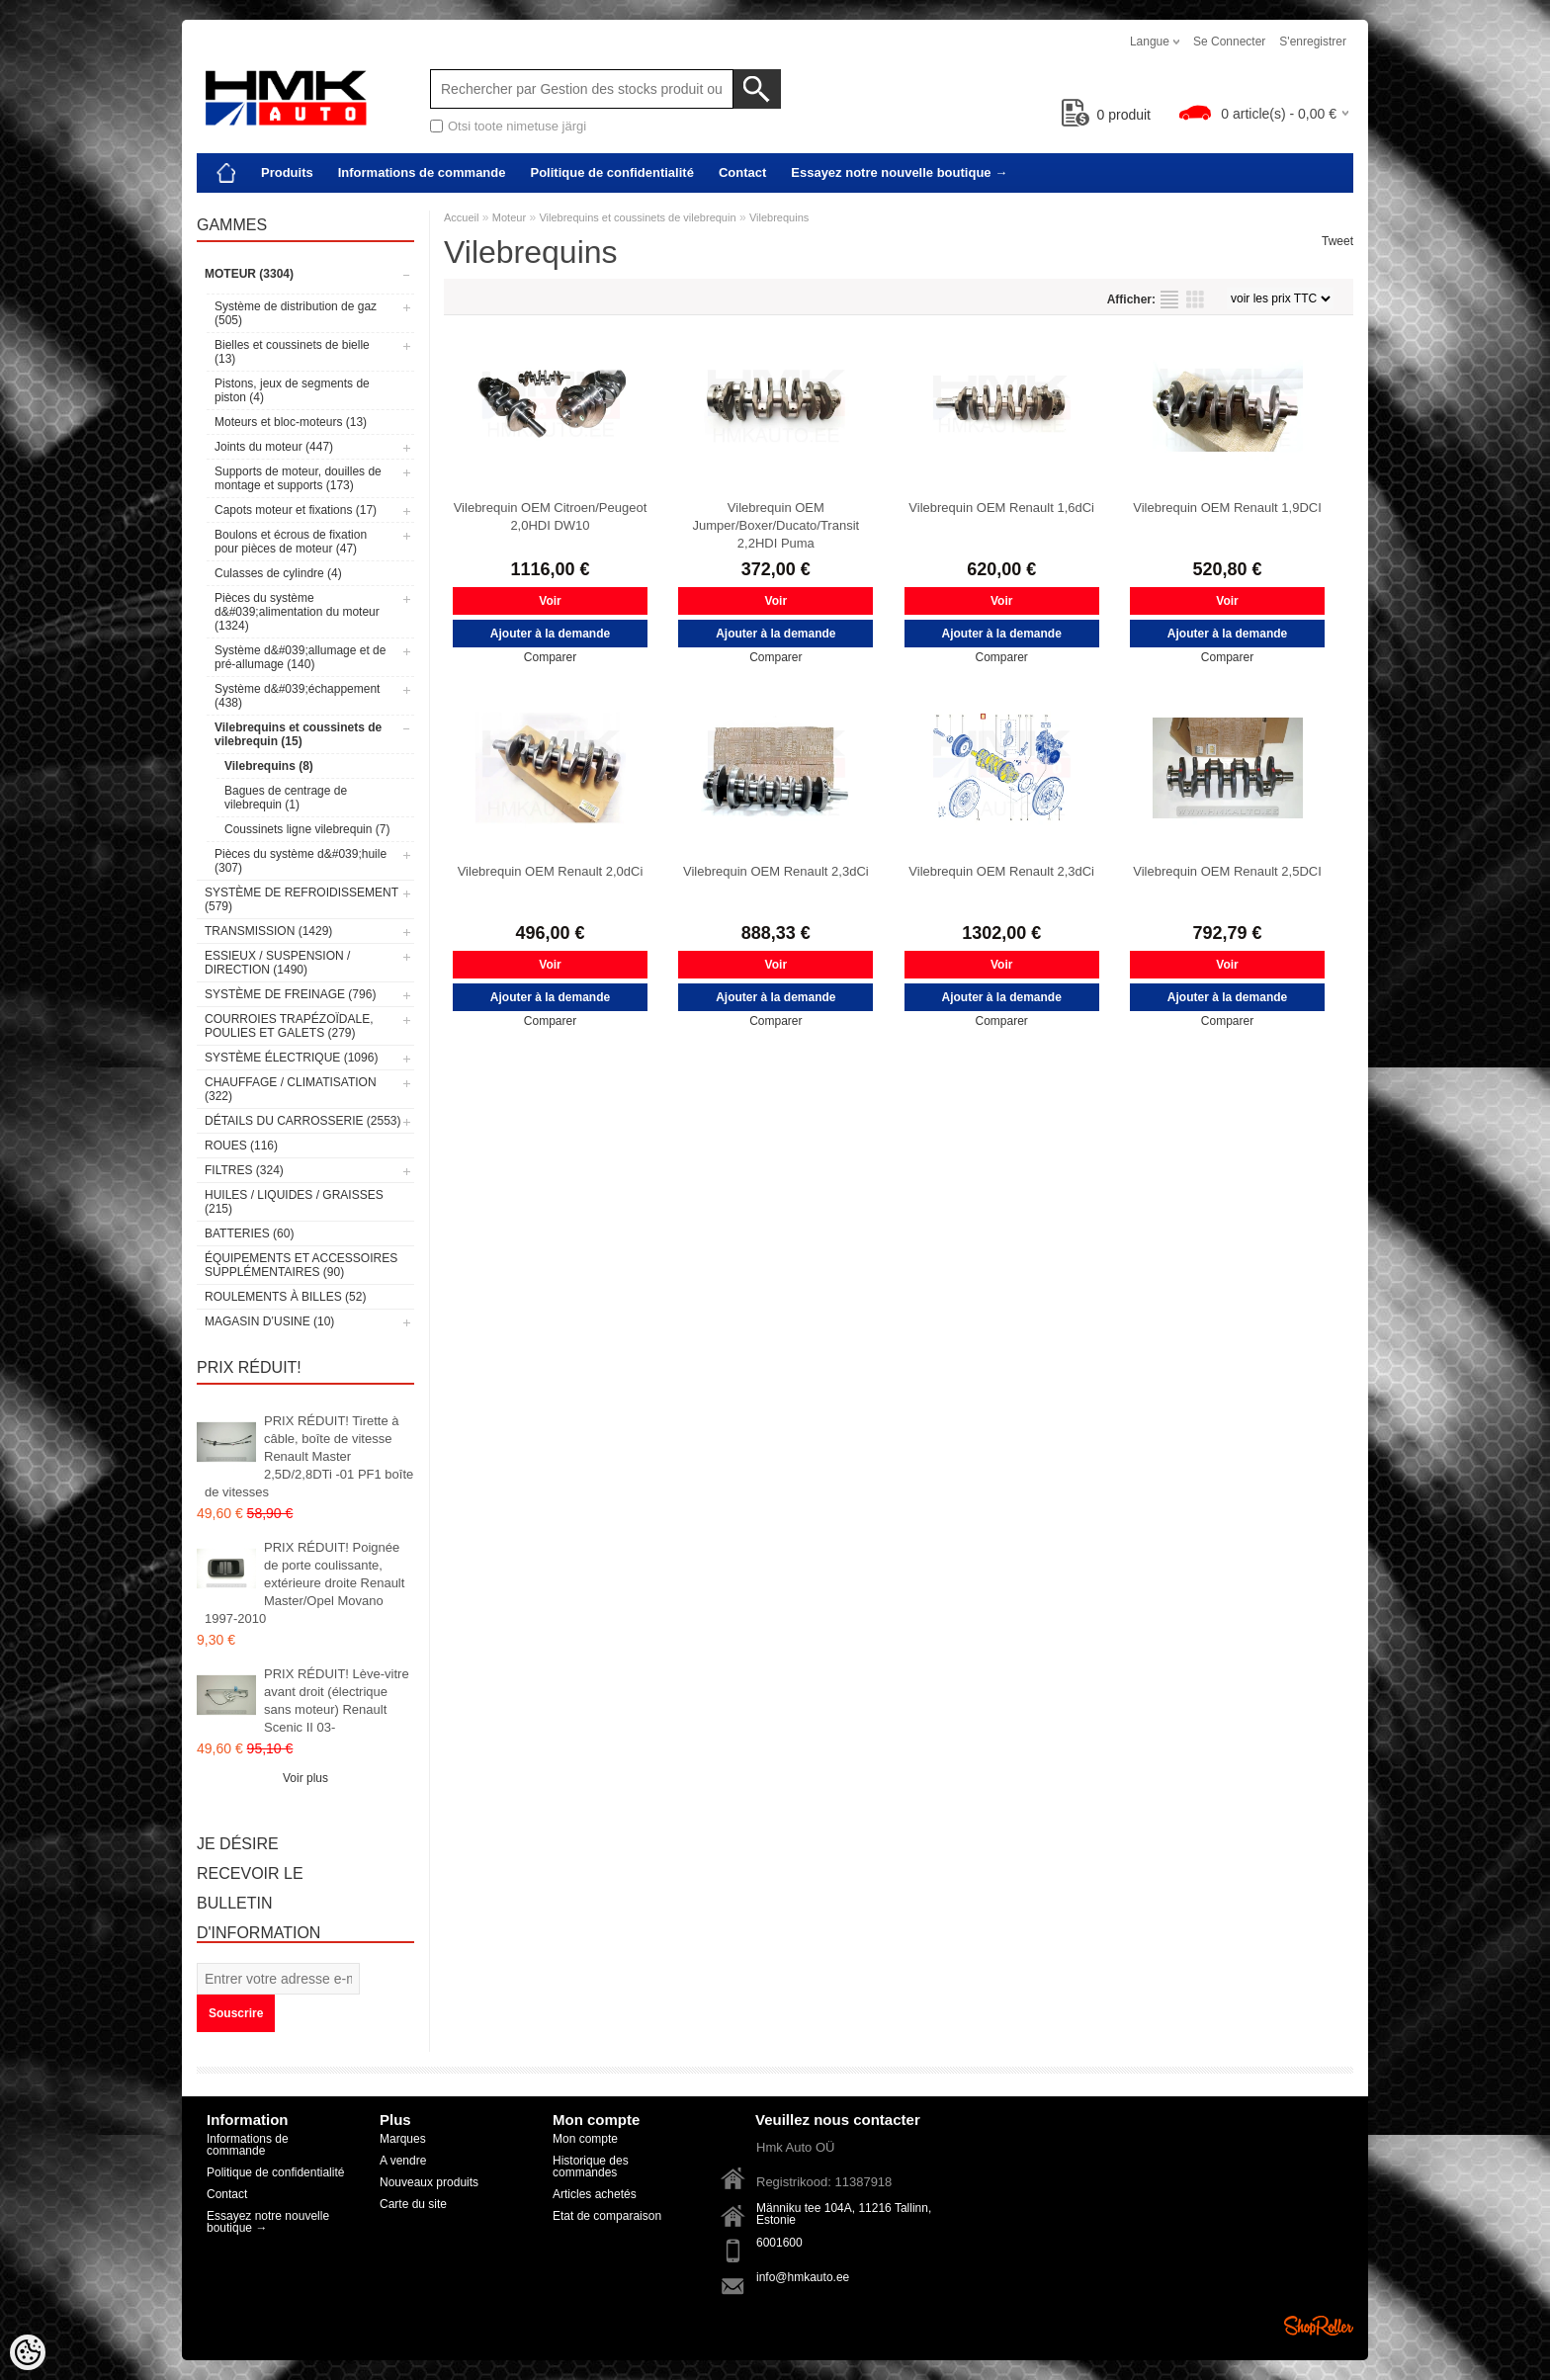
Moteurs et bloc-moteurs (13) (291, 422)
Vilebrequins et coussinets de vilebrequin (637, 217)
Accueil (461, 217)
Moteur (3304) (249, 274)
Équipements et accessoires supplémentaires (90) (301, 1265)
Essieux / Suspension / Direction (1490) (277, 963)
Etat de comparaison (607, 2216)
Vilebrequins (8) (268, 766)
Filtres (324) (244, 1170)
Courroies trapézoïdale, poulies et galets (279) (289, 1026)
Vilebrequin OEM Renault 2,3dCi (776, 871)
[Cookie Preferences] (27, 2352)
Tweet (1337, 241)
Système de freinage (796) (290, 994)
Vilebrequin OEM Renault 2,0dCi (551, 871)
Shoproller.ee (1318, 2326)
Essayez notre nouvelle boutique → (899, 172)
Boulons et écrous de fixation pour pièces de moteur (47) (291, 541)
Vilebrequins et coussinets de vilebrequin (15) (298, 734)
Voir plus (305, 1778)
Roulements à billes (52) (285, 1297)
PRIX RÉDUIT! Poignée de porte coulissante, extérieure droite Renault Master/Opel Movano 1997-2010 (304, 1583)
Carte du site (413, 2204)
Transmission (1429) (268, 931)
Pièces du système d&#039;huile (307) (301, 861)
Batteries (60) (249, 1233)
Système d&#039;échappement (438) (297, 696)
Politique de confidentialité (611, 172)
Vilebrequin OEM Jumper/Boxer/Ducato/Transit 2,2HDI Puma (776, 525)
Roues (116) (241, 1145)
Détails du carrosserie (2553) (303, 1121)
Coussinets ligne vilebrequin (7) (306, 829)
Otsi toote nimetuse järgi (517, 126)
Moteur (509, 217)
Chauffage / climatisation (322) (291, 1089)
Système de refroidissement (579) (301, 899)
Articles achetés (595, 2194)
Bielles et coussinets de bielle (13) (292, 352)
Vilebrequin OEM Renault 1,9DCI (1227, 507)
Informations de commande (422, 172)
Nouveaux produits (429, 2182)
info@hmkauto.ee (802, 2277)
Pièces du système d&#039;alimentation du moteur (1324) (297, 612)
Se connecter (1229, 41)
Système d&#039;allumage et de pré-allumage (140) (300, 657)
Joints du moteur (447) (274, 447)
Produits (287, 172)
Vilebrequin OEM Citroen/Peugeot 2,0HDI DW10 (550, 516)
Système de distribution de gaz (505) (296, 313)
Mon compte (585, 2139)
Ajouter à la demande (550, 633)
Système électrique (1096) (291, 1057)
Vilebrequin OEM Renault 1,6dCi (1001, 507)
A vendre (403, 2161)
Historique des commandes (591, 2166)
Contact (742, 172)
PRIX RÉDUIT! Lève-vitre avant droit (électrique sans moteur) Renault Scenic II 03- (336, 1700)
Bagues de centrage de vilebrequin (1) (285, 797)
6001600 (779, 2243)
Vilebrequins (779, 217)
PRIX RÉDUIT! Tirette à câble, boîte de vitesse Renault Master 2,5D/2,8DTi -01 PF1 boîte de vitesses (309, 1456)
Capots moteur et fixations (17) (296, 510)
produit (1107, 114)
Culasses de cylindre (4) (278, 573)
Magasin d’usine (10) (269, 1321)
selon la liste (1169, 299)
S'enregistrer (1312, 41)
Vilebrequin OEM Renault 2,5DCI (1227, 871)
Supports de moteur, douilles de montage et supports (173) (298, 478)
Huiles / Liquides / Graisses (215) (294, 1202)
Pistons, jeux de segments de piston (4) (292, 390)
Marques (403, 2139)
